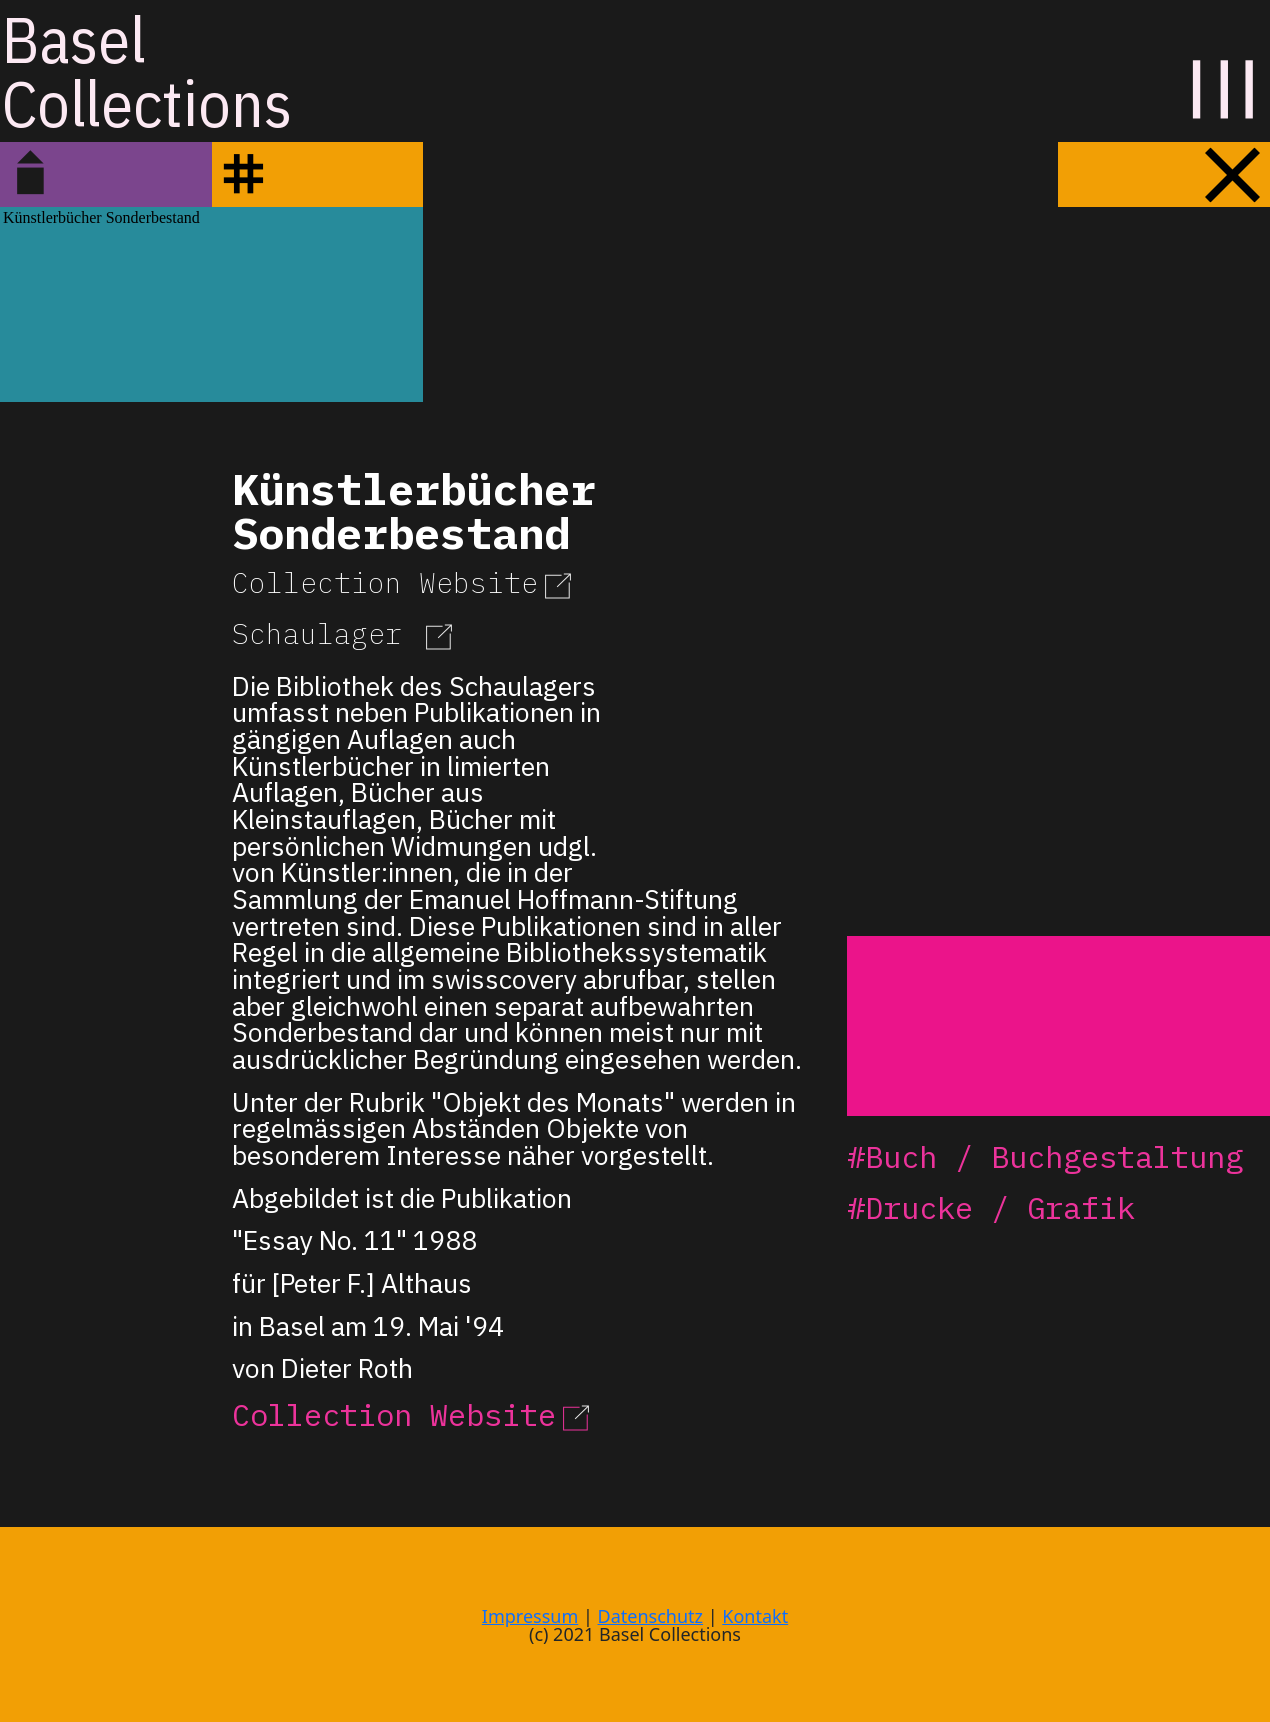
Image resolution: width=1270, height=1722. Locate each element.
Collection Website (405, 582)
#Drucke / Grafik (991, 1207)
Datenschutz (650, 1616)
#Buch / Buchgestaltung (1045, 1156)
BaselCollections (147, 71)
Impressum (530, 1616)
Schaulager (345, 633)
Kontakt (755, 1616)
